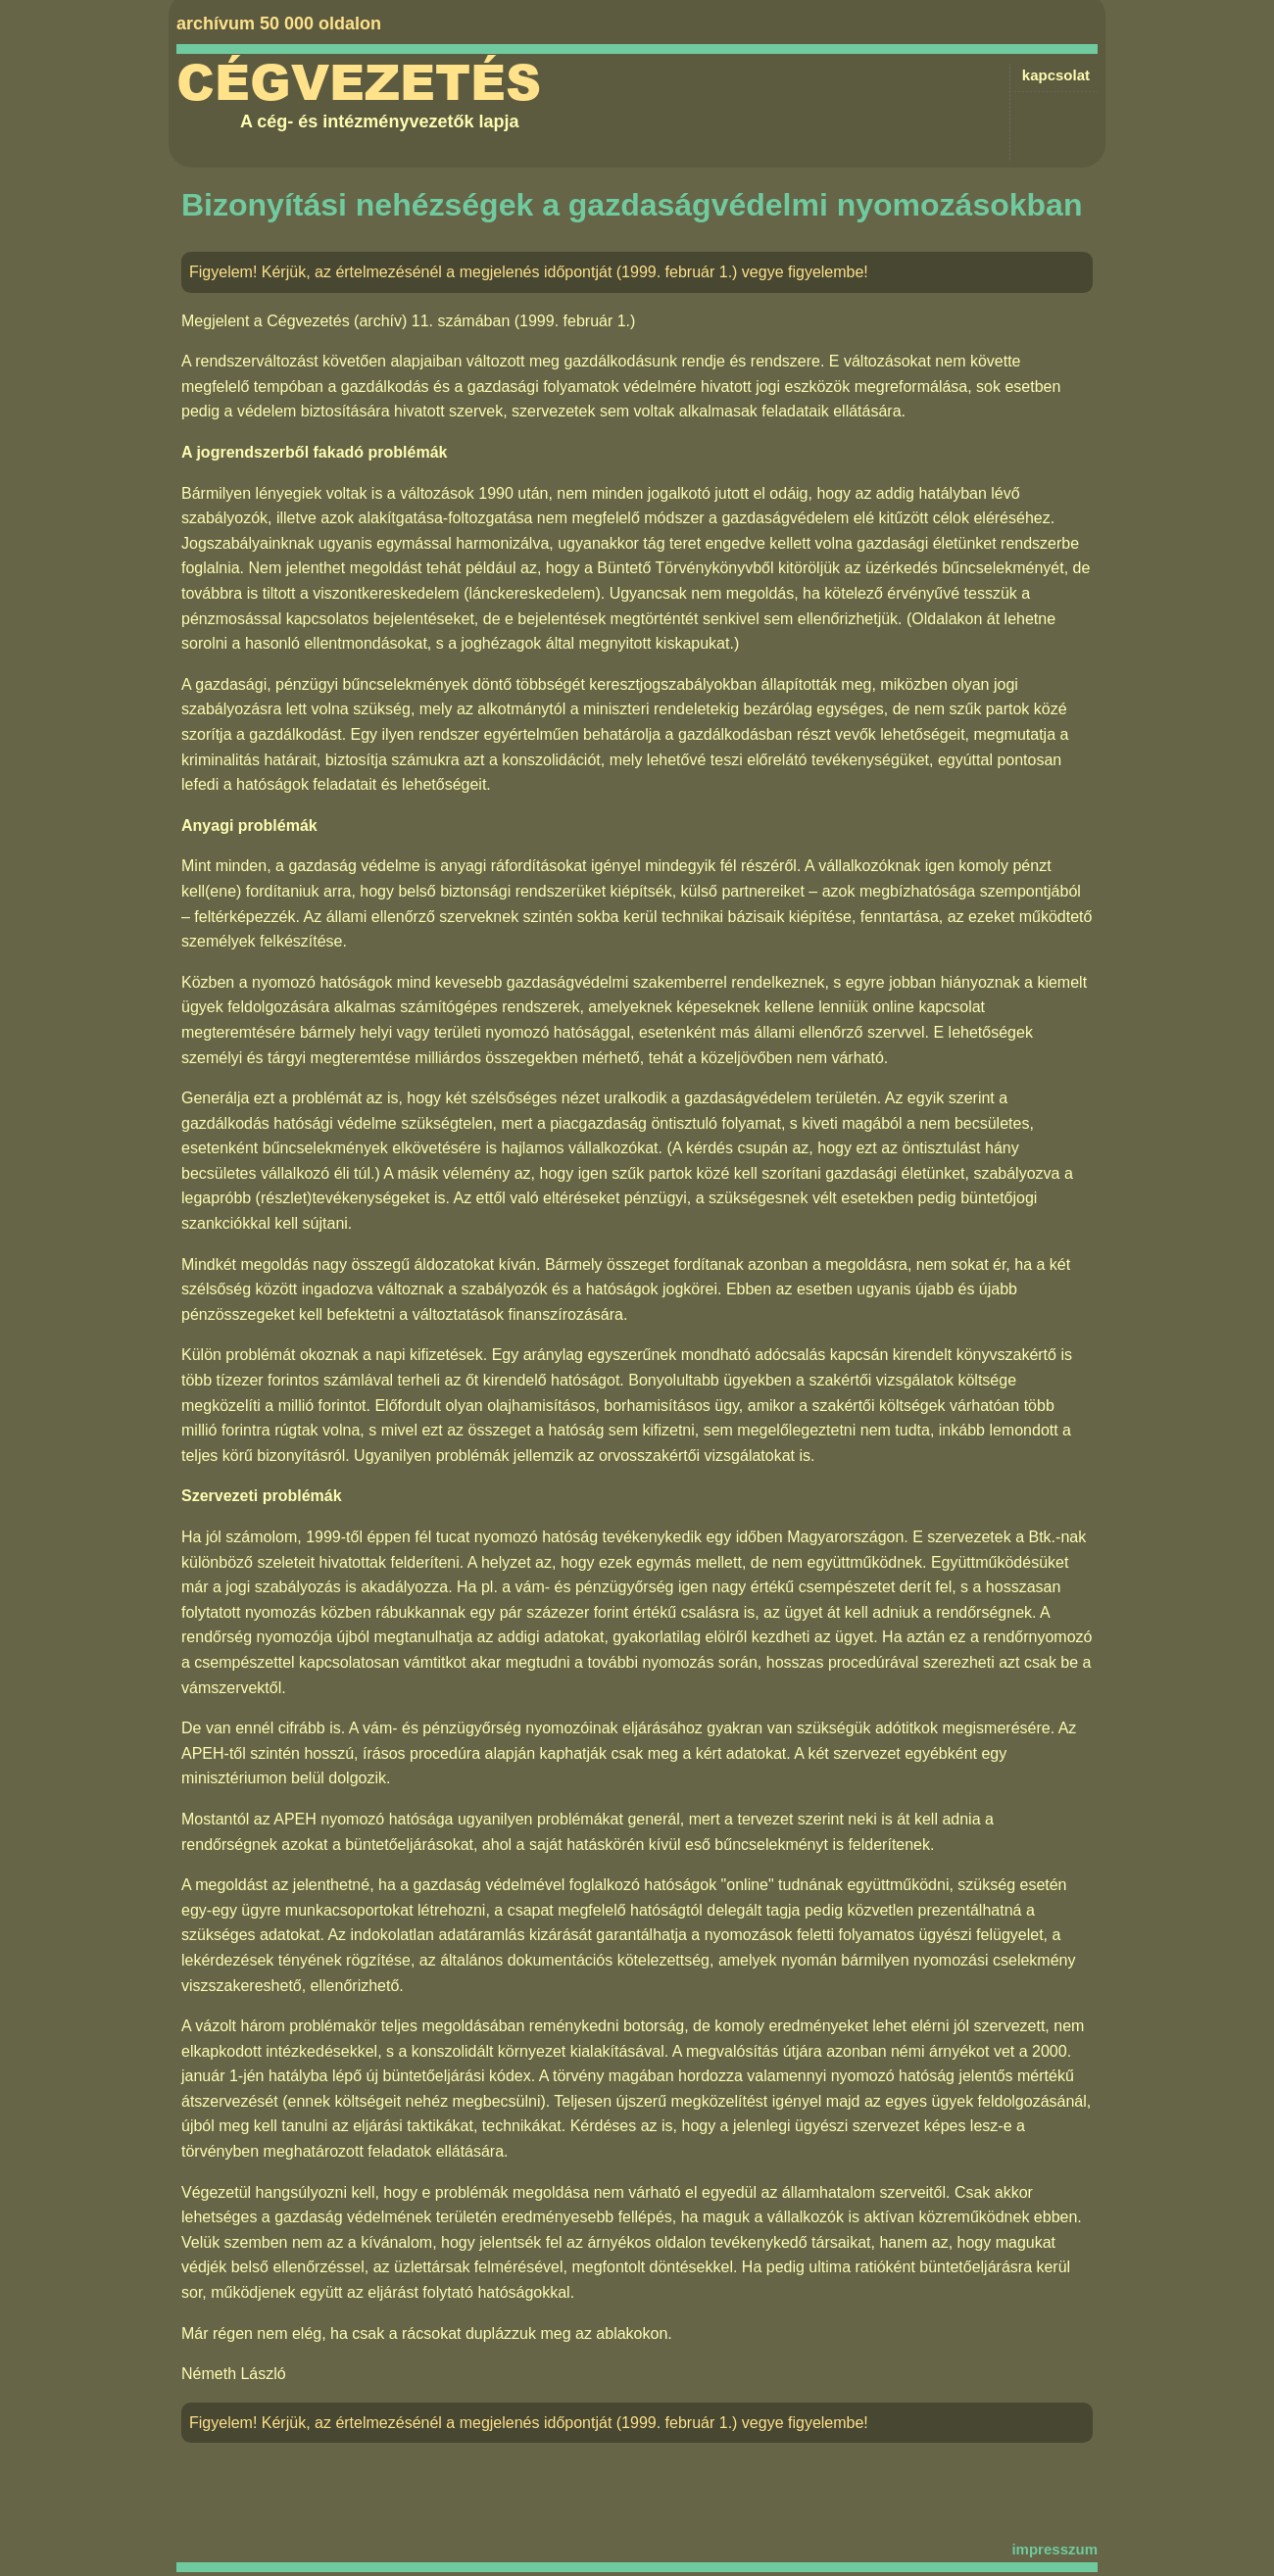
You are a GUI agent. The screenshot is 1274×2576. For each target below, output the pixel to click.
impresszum (1054, 2549)
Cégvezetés (358, 83)
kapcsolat (1056, 75)
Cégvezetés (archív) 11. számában (388, 321)
